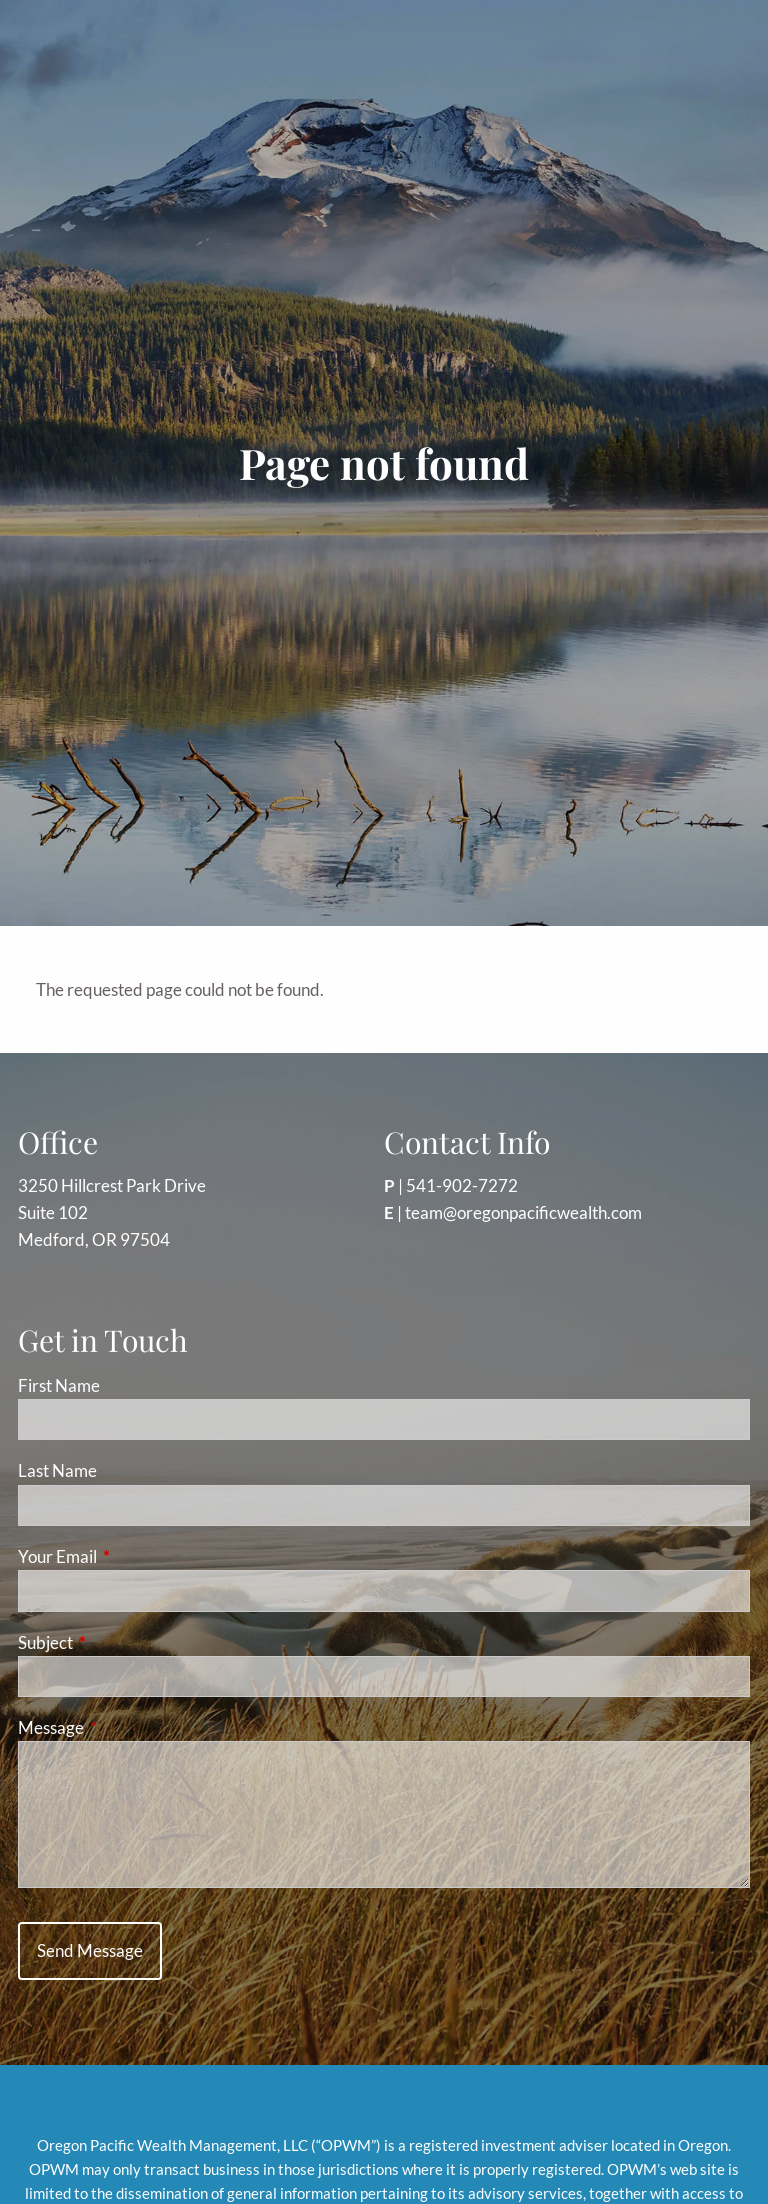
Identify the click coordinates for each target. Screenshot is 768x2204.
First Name (59, 1385)
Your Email (135, 1556)
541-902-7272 (462, 1185)
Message (128, 1727)
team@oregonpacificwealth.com (523, 1212)
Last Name (57, 1470)
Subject (123, 1642)
